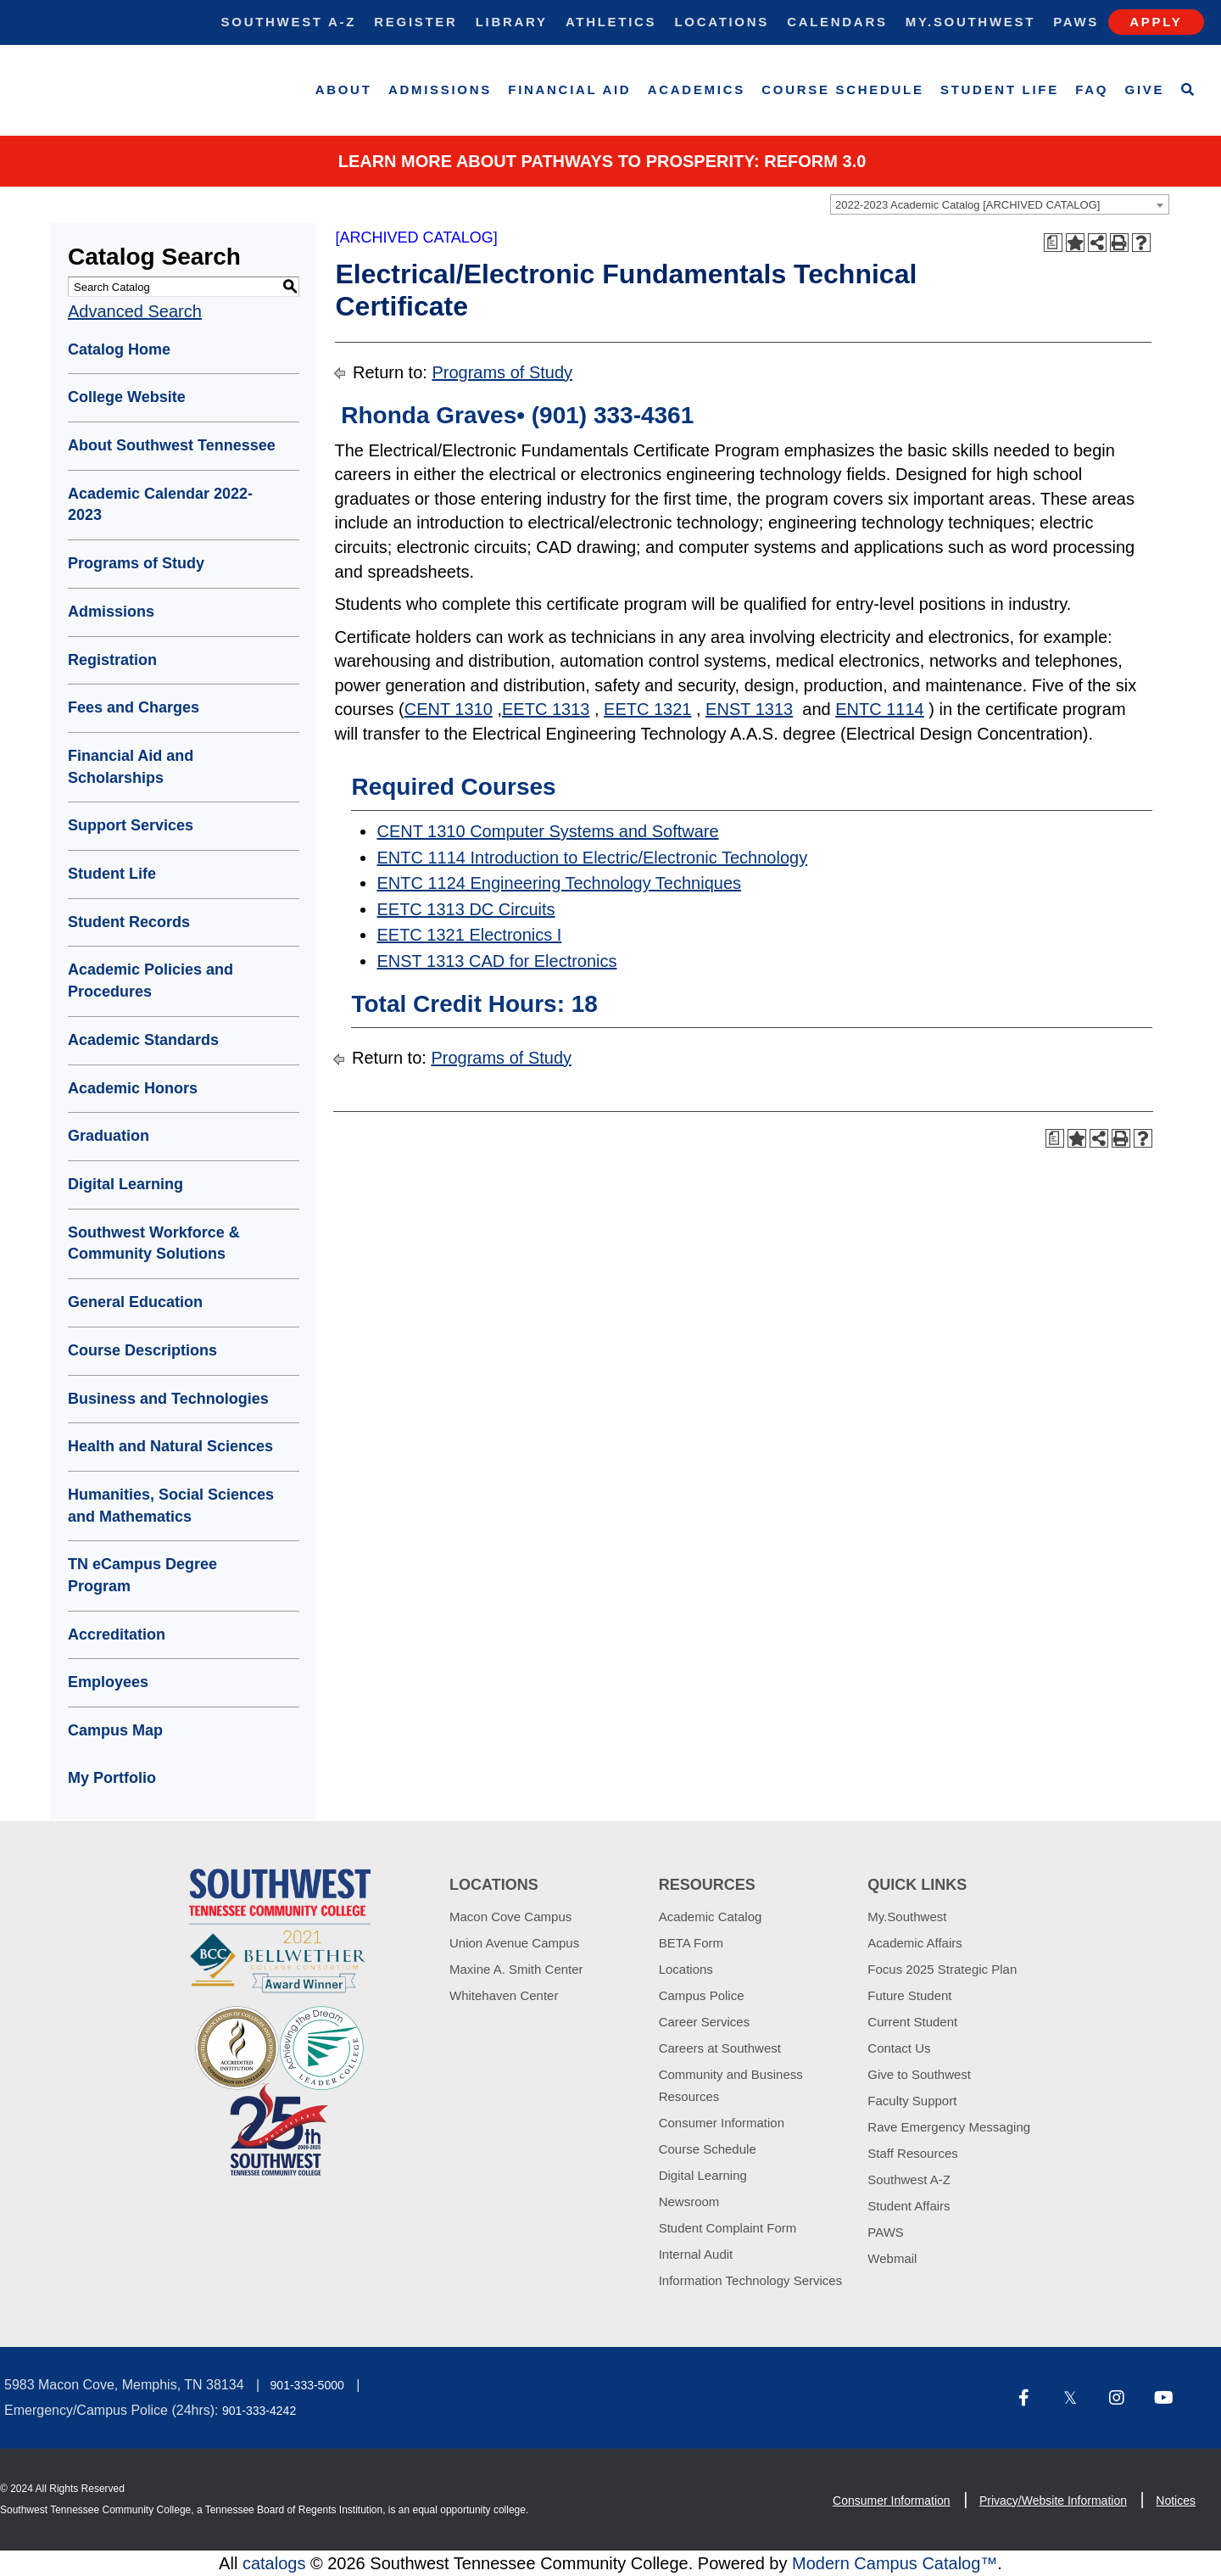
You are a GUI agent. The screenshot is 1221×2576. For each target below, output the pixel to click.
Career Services (704, 2021)
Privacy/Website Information (1053, 2500)
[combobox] (999, 204)
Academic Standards (143, 1039)
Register (415, 21)
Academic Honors (133, 1088)
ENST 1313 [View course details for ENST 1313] (749, 709)
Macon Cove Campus (510, 1916)
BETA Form (691, 1943)
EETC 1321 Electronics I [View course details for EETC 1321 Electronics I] (468, 934)
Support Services (130, 825)
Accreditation (116, 1634)
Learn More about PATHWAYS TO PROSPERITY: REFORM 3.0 (602, 161)
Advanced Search (135, 311)
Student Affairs (908, 2206)
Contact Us (898, 2048)
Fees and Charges (133, 707)
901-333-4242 (259, 2410)
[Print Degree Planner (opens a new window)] (1053, 242)
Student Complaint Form (728, 2228)
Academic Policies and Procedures (150, 980)
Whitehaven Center (503, 1995)
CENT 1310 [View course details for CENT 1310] (448, 709)
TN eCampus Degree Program (142, 1575)
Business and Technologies (168, 1398)
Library (512, 21)
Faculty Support (911, 2100)
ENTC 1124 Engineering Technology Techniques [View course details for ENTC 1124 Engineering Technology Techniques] (558, 883)
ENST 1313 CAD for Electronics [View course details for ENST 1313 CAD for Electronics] (496, 961)
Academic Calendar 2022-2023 (160, 504)
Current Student (912, 2021)
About (343, 89)
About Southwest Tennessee (172, 445)
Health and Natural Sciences (170, 1446)
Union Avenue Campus (514, 1943)
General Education (135, 1302)
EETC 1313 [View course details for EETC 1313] (545, 709)
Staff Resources (912, 2153)
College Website (127, 396)
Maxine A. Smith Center (516, 1969)
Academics (696, 89)
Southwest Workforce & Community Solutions (154, 1243)
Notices (1176, 2500)
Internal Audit (696, 2254)
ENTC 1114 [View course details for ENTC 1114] (879, 709)
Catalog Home (119, 349)
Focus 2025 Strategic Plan (942, 1969)
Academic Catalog (710, 1916)
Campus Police (701, 1995)
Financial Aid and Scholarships (130, 766)
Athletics (611, 21)
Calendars (837, 21)
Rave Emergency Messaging (948, 2127)
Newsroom (689, 2201)
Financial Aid (569, 89)
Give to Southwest (919, 2074)
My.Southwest (970, 21)
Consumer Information (721, 2122)
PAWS (885, 2232)
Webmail (892, 2258)
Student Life (999, 89)
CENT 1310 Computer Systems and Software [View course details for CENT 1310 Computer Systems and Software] (547, 831)
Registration (112, 659)
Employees (108, 1682)
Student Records (129, 922)
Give (1145, 89)
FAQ (1091, 89)
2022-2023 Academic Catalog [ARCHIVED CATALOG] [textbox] (967, 204)
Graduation (108, 1135)
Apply (1155, 21)
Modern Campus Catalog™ (894, 2563)
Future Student (909, 1995)
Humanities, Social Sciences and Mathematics (171, 1505)
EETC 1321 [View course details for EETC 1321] (647, 709)
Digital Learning (125, 1184)
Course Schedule (842, 89)
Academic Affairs (914, 1943)
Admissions (440, 89)
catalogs (274, 2563)
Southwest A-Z (289, 21)
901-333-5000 (307, 2385)
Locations (721, 21)
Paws (1076, 21)
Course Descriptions (142, 1350)
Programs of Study (136, 563)
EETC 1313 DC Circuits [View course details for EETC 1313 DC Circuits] (465, 909)
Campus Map (115, 1730)
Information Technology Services (751, 2280)
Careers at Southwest (720, 2048)
